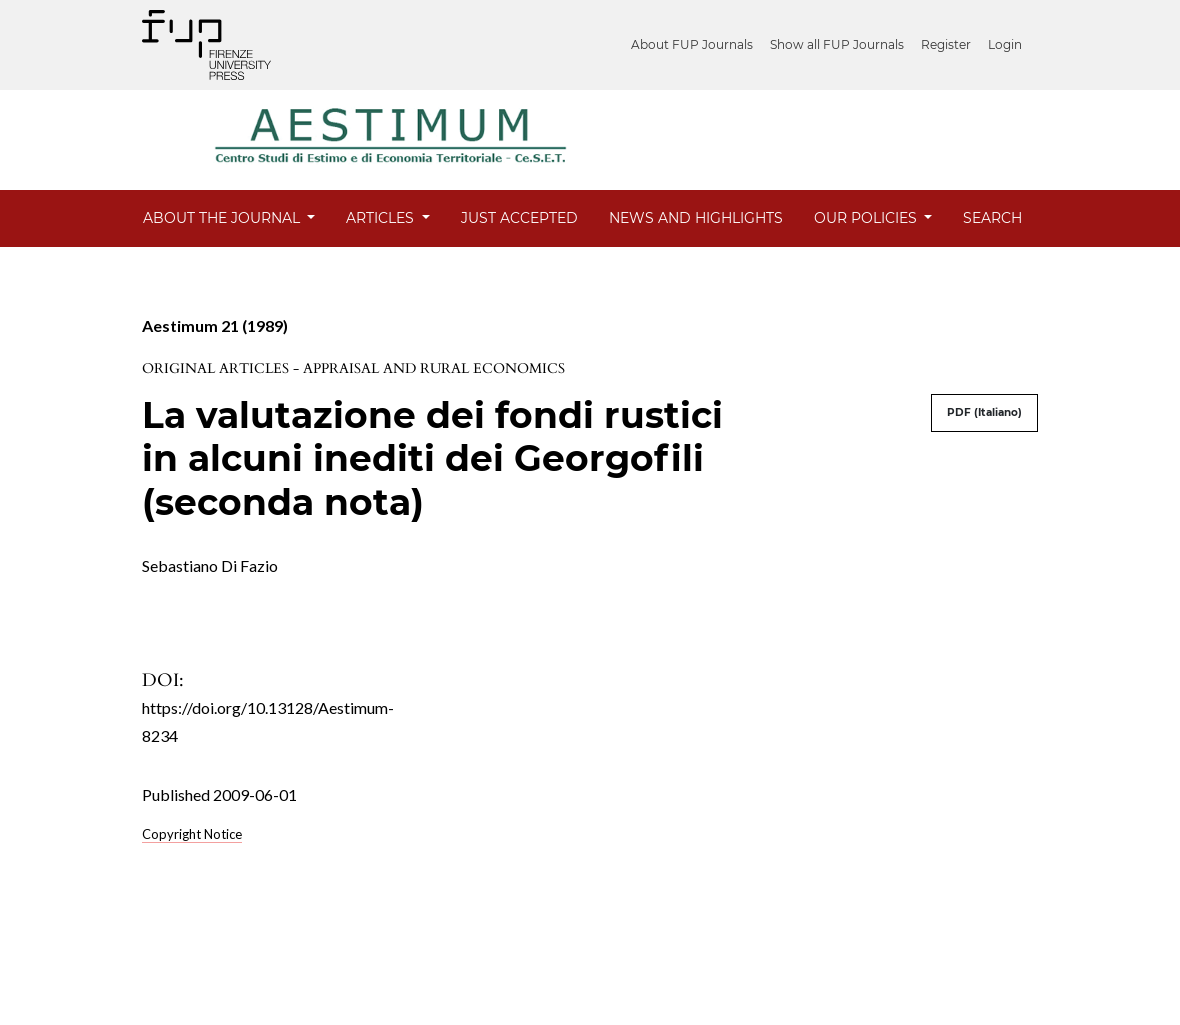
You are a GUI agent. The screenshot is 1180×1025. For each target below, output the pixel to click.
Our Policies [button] (867, 218)
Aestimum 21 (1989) (215, 325)
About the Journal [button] (223, 218)
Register (946, 44)
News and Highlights (696, 218)
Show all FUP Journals (837, 44)
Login (1005, 44)
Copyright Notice (192, 834)
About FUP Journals (692, 44)
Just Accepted (519, 218)
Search (992, 218)
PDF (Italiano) (984, 412)
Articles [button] (382, 218)
